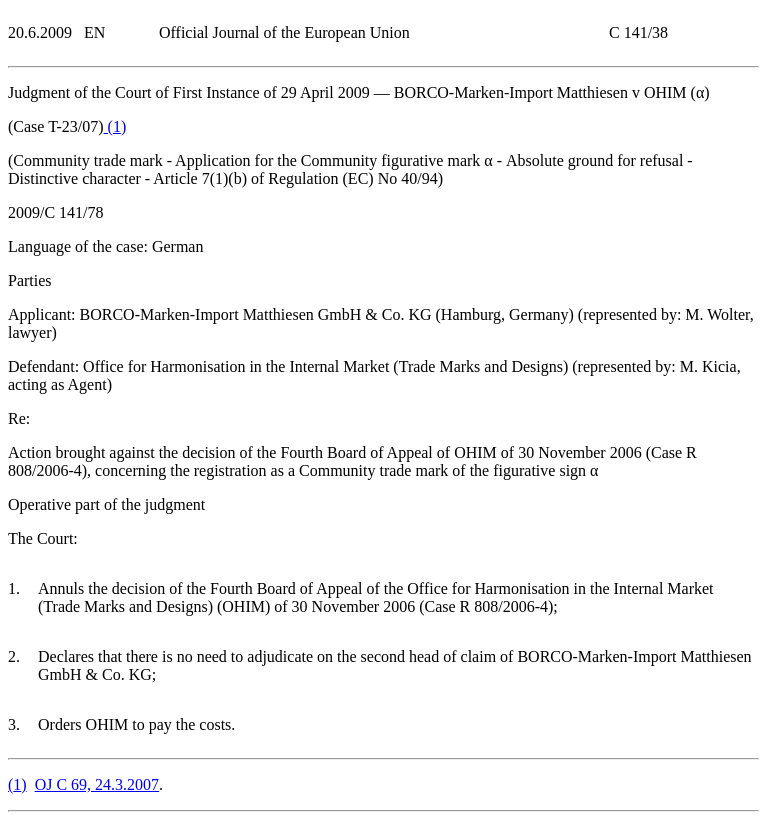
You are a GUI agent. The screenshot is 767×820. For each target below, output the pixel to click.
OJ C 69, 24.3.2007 (97, 784)
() (115, 126)
